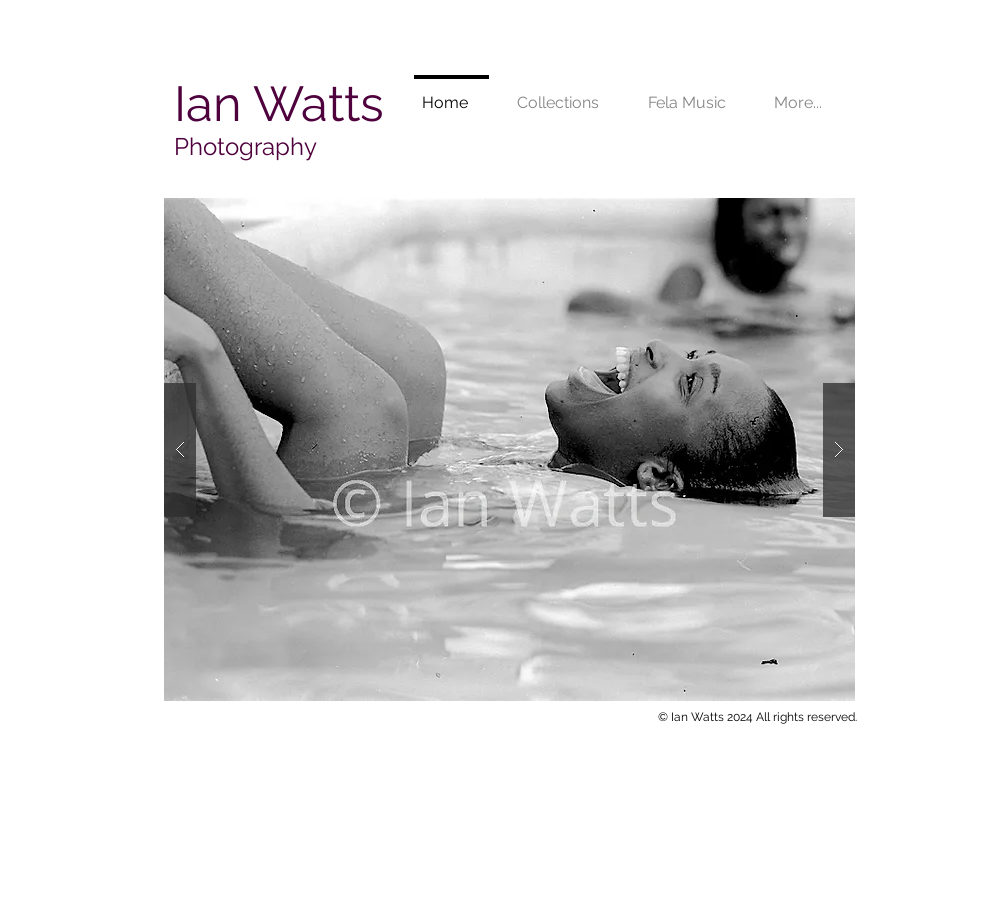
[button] (509, 449)
